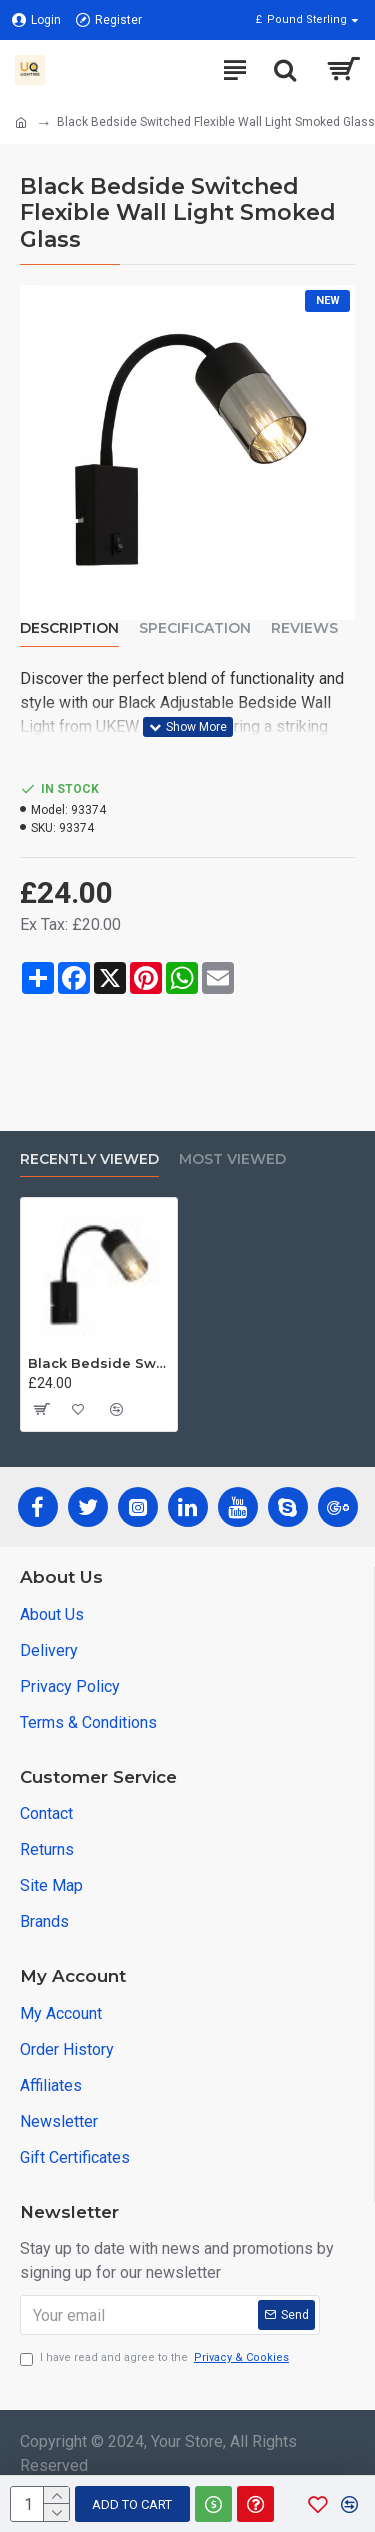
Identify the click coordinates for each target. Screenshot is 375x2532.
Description (69, 628)
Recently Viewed (89, 1159)
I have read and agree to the (156, 2358)
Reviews (304, 628)
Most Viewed (232, 1159)
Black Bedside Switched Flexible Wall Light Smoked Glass (99, 1363)
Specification (195, 628)
